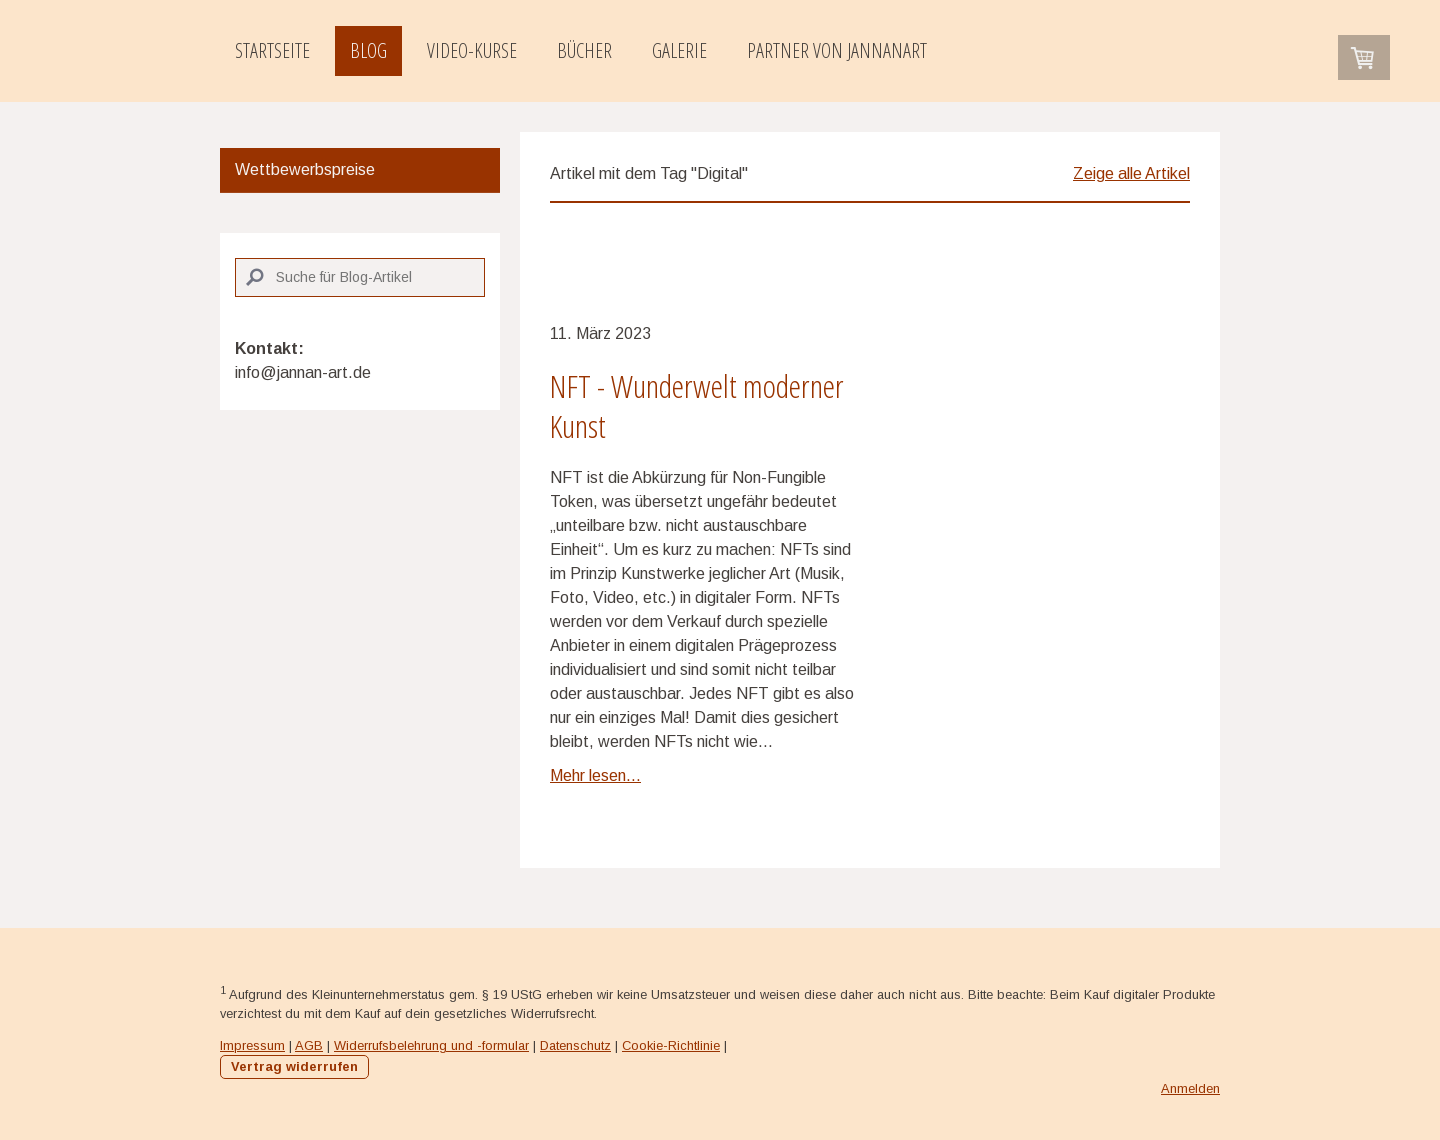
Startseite (272, 50)
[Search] (360, 277)
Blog (368, 50)
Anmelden (1190, 1088)
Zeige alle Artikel (1131, 173)
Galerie (679, 50)
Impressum (252, 1045)
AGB (309, 1045)
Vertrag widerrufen (294, 1066)
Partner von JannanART (837, 50)
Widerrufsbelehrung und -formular (431, 1045)
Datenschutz (575, 1045)
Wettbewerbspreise (305, 169)
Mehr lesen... (595, 775)
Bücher (584, 50)
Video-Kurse (472, 50)
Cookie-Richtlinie (671, 1045)
